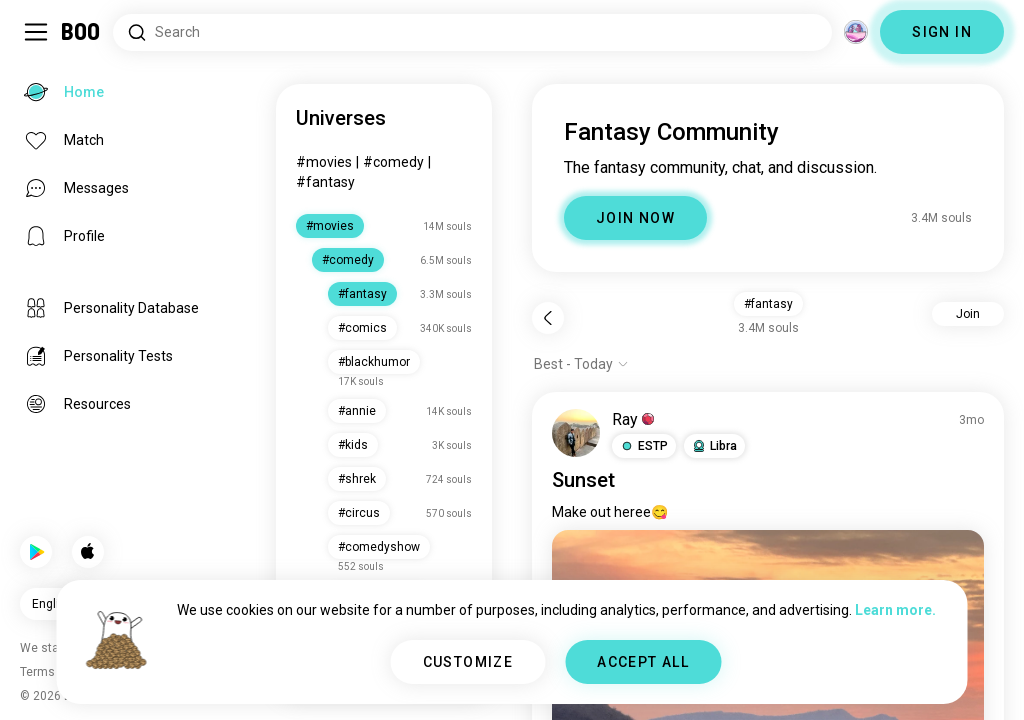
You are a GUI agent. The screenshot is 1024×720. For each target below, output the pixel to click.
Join (968, 314)
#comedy (393, 162)
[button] (644, 446)
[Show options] (581, 364)
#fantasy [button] (768, 304)
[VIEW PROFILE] (576, 433)
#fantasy (325, 182)
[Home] (81, 32)
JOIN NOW (635, 218)
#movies (324, 162)
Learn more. (895, 610)
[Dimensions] (856, 32)
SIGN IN (942, 32)
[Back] (548, 318)
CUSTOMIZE (468, 662)
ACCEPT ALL (643, 662)
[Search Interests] (472, 32)
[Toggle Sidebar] (36, 32)
